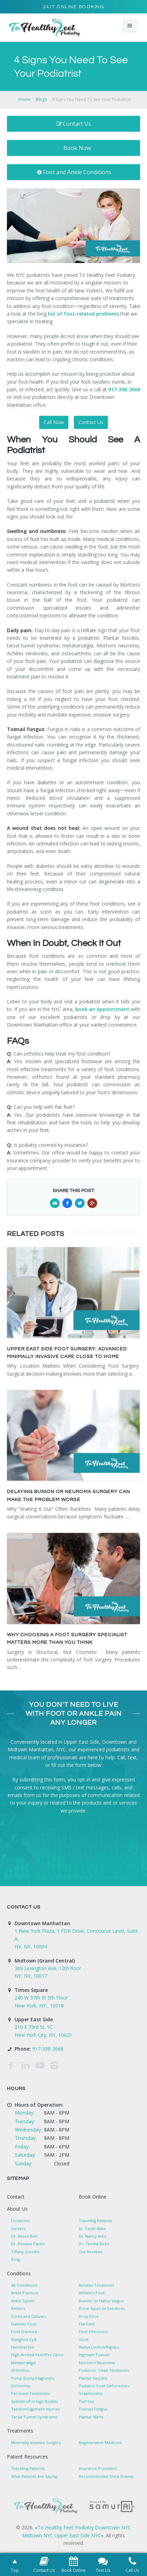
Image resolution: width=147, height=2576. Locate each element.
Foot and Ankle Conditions (73, 172)
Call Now (54, 422)
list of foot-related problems (83, 313)
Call (121, 1757)
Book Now (77, 148)
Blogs (41, 99)
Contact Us (74, 124)
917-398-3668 (124, 389)
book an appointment (102, 1009)
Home (24, 99)
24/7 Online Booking (73, 6)
